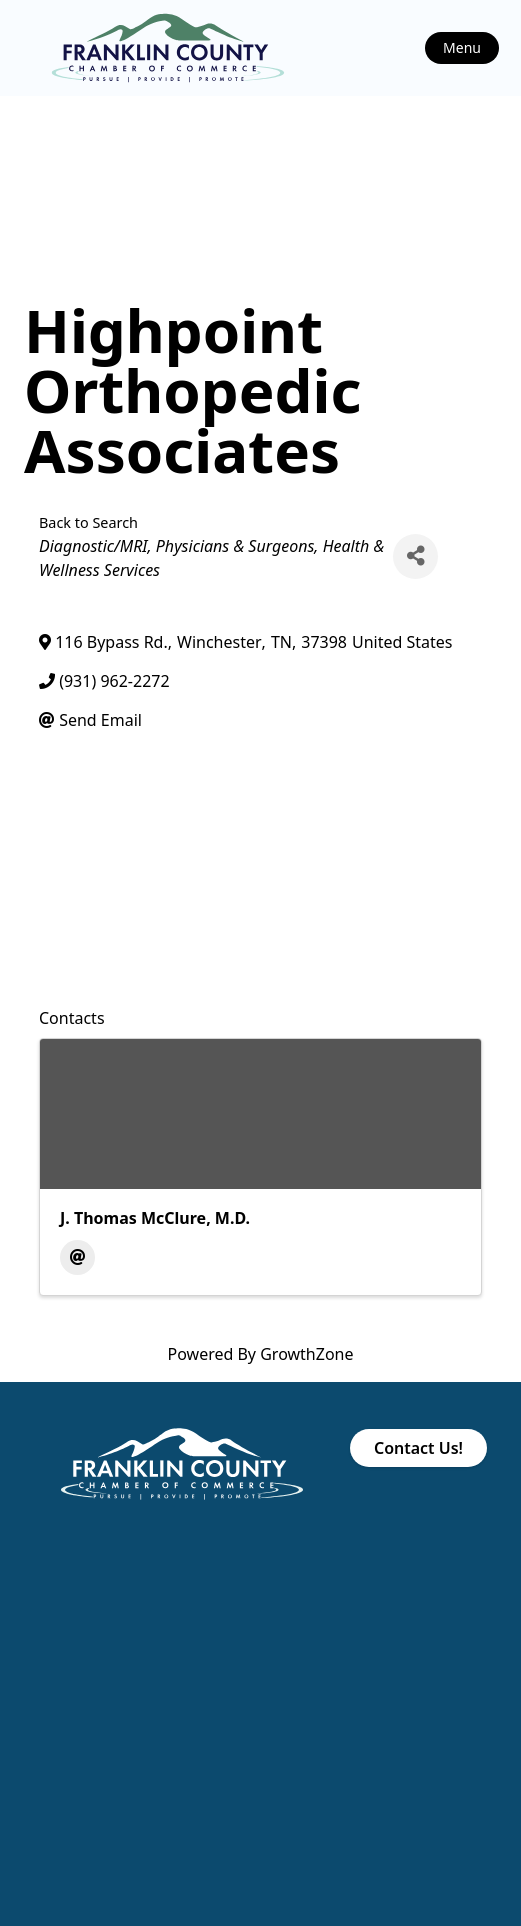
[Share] (415, 556)
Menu (462, 47)
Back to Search (88, 522)
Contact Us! (418, 1448)
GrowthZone (306, 1354)
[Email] (77, 1257)
